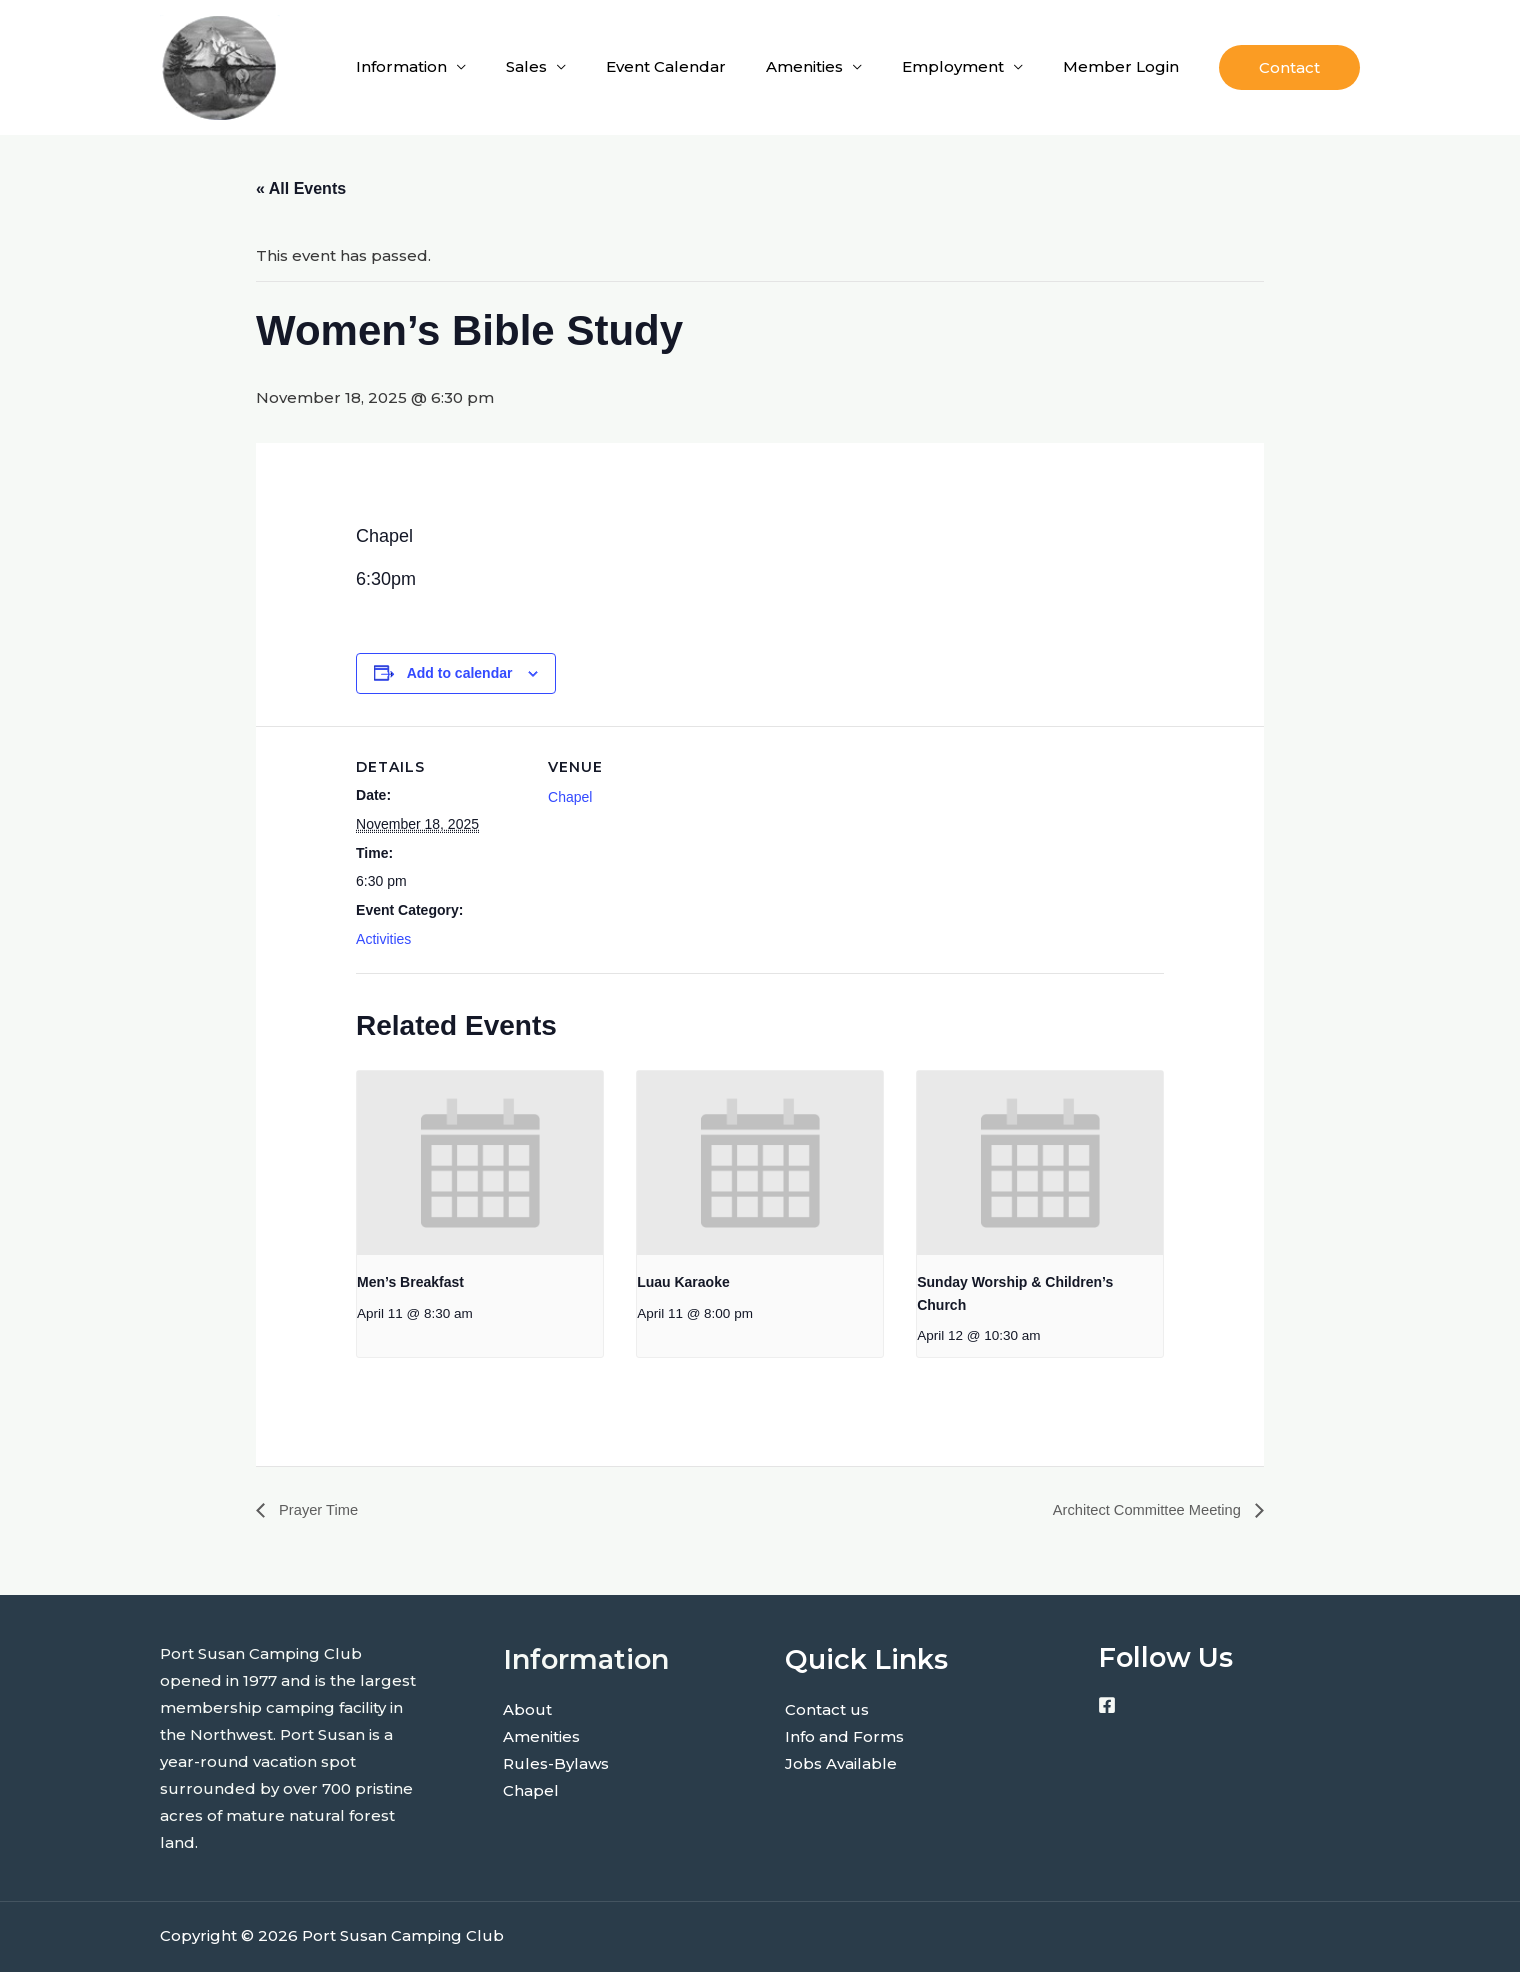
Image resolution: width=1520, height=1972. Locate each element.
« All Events (301, 188)
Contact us (827, 1709)
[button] (1289, 67)
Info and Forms (844, 1736)
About (527, 1709)
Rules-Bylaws (556, 1763)
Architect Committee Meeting (1140, 1509)
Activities (383, 939)
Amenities (804, 66)
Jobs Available (841, 1763)
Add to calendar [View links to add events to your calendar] (460, 673)
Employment (953, 66)
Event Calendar (666, 66)
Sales (526, 66)
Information (401, 66)
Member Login (1121, 66)
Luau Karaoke (683, 1282)
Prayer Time (320, 1509)
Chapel (570, 797)
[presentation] (480, 1163)
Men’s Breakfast (410, 1282)
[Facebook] (1107, 1706)
